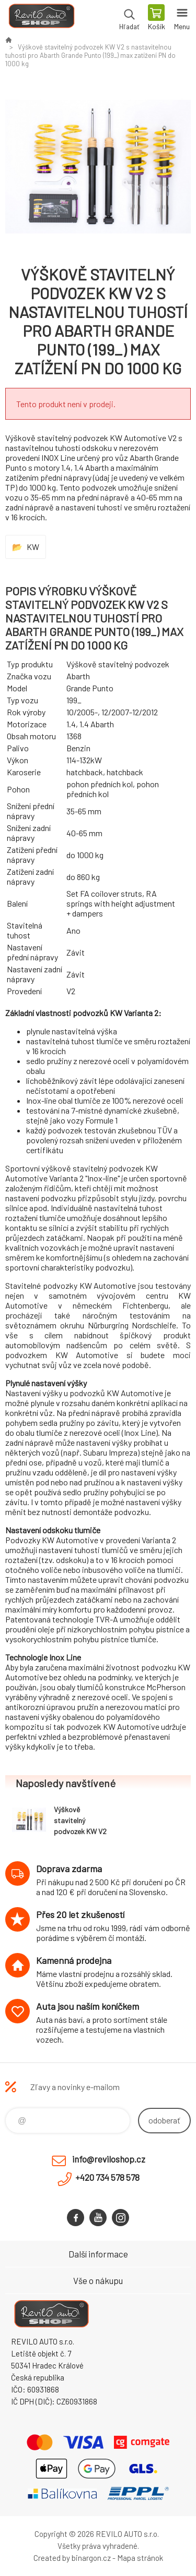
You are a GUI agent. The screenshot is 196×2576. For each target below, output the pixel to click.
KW (33, 547)
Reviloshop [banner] (41, 18)
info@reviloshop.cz (108, 2159)
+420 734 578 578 (107, 2177)
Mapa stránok (140, 2557)
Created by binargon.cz (72, 2557)
